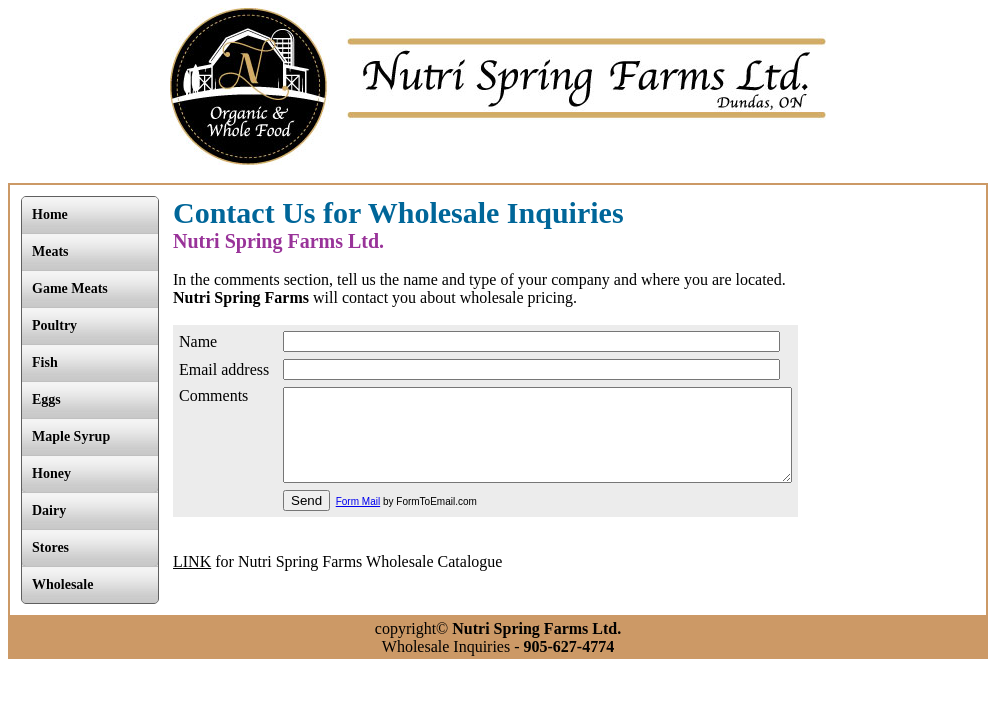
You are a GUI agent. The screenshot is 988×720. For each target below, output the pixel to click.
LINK (192, 579)
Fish (45, 362)
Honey (51, 473)
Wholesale (62, 584)
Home (50, 214)
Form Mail (358, 519)
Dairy (49, 510)
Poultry (54, 325)
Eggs (46, 399)
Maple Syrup (71, 436)
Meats (50, 251)
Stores (50, 547)
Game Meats (70, 288)
